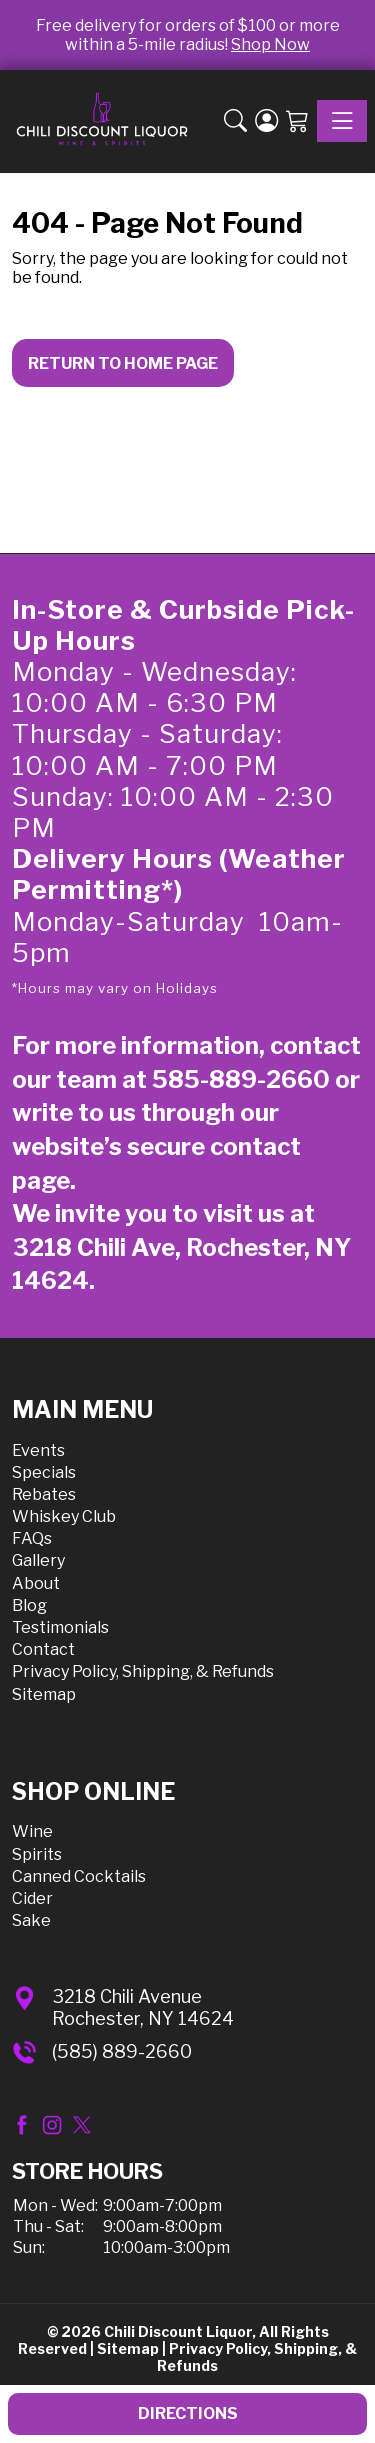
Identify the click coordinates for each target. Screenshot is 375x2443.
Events (38, 1450)
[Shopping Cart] (297, 122)
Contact (43, 1649)
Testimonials (60, 1627)
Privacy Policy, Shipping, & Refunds (143, 1671)
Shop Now (270, 44)
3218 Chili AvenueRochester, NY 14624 (143, 2007)
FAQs (32, 1538)
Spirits (37, 1854)
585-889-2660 (241, 1079)
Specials (44, 1472)
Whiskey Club (64, 1516)
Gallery (38, 1560)
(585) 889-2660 (122, 2051)
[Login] (266, 122)
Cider (32, 1898)
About (36, 1583)
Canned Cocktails (79, 1876)
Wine (32, 1831)
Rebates (44, 1494)
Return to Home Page (123, 363)
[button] (235, 122)
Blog (29, 1605)
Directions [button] (188, 2413)
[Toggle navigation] (342, 121)
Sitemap (44, 1694)
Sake (31, 1920)
